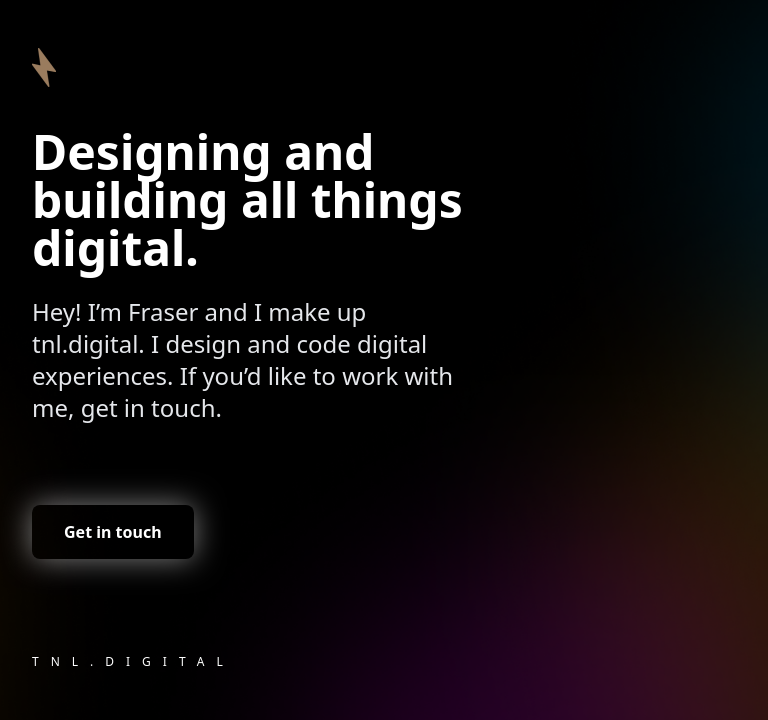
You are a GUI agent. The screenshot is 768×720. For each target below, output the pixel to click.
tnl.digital (133, 661)
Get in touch (113, 532)
